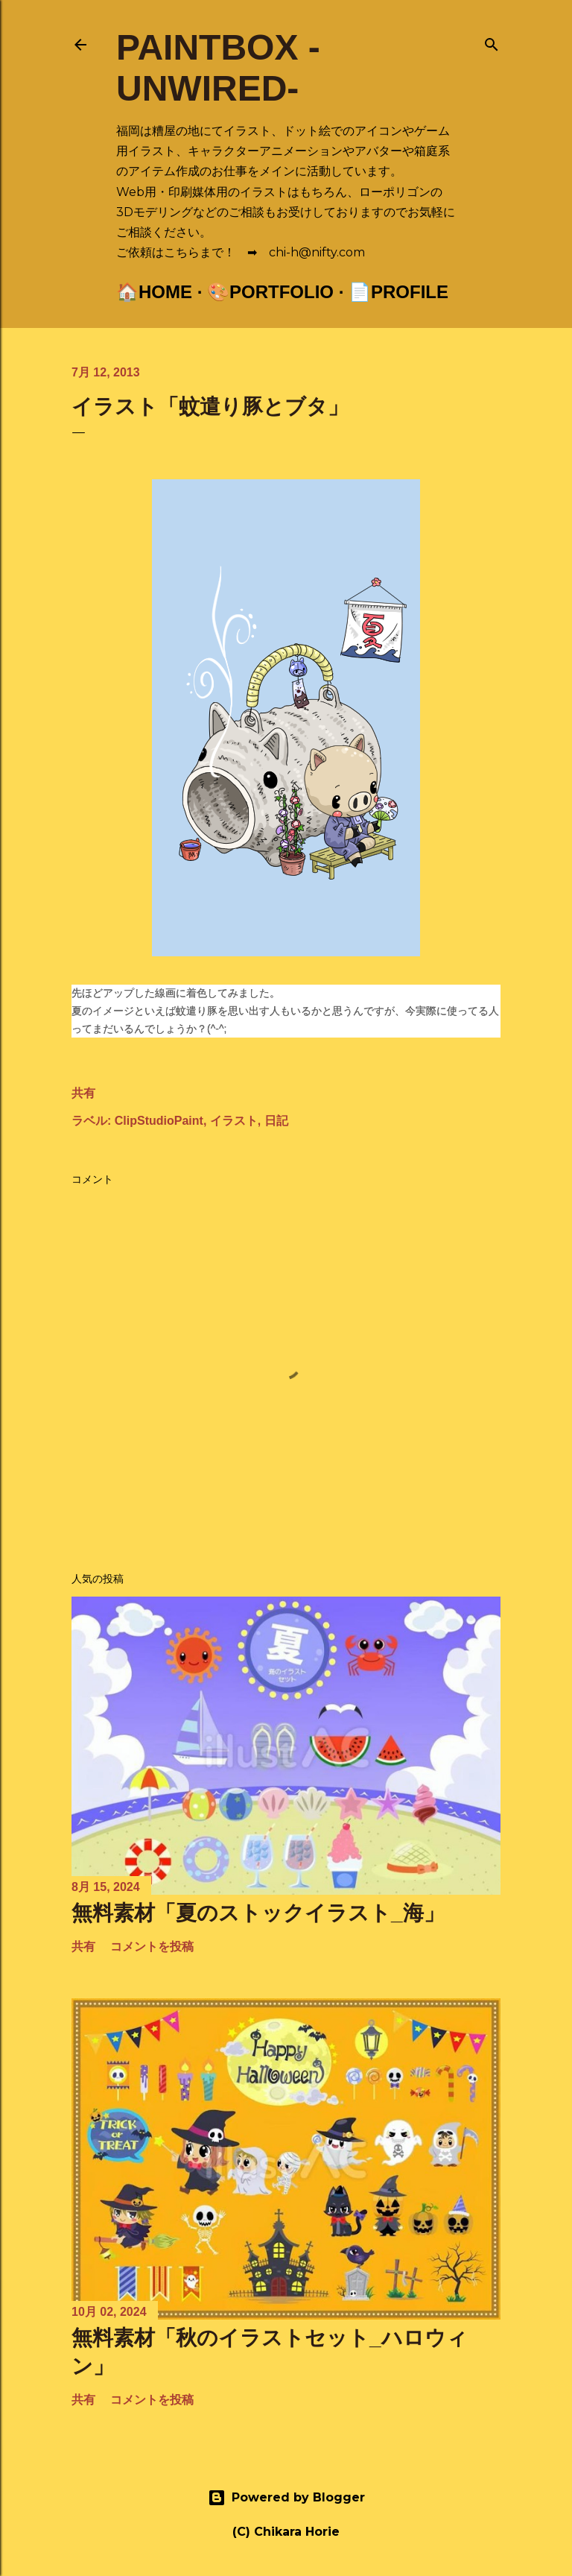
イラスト (234, 1120)
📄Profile (398, 292)
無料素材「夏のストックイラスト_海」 (258, 1913)
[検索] (491, 41)
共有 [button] (83, 1093)
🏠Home (154, 292)
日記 (276, 1120)
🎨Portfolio (270, 292)
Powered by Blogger (286, 2498)
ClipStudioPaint (159, 1120)
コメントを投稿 (152, 1946)
